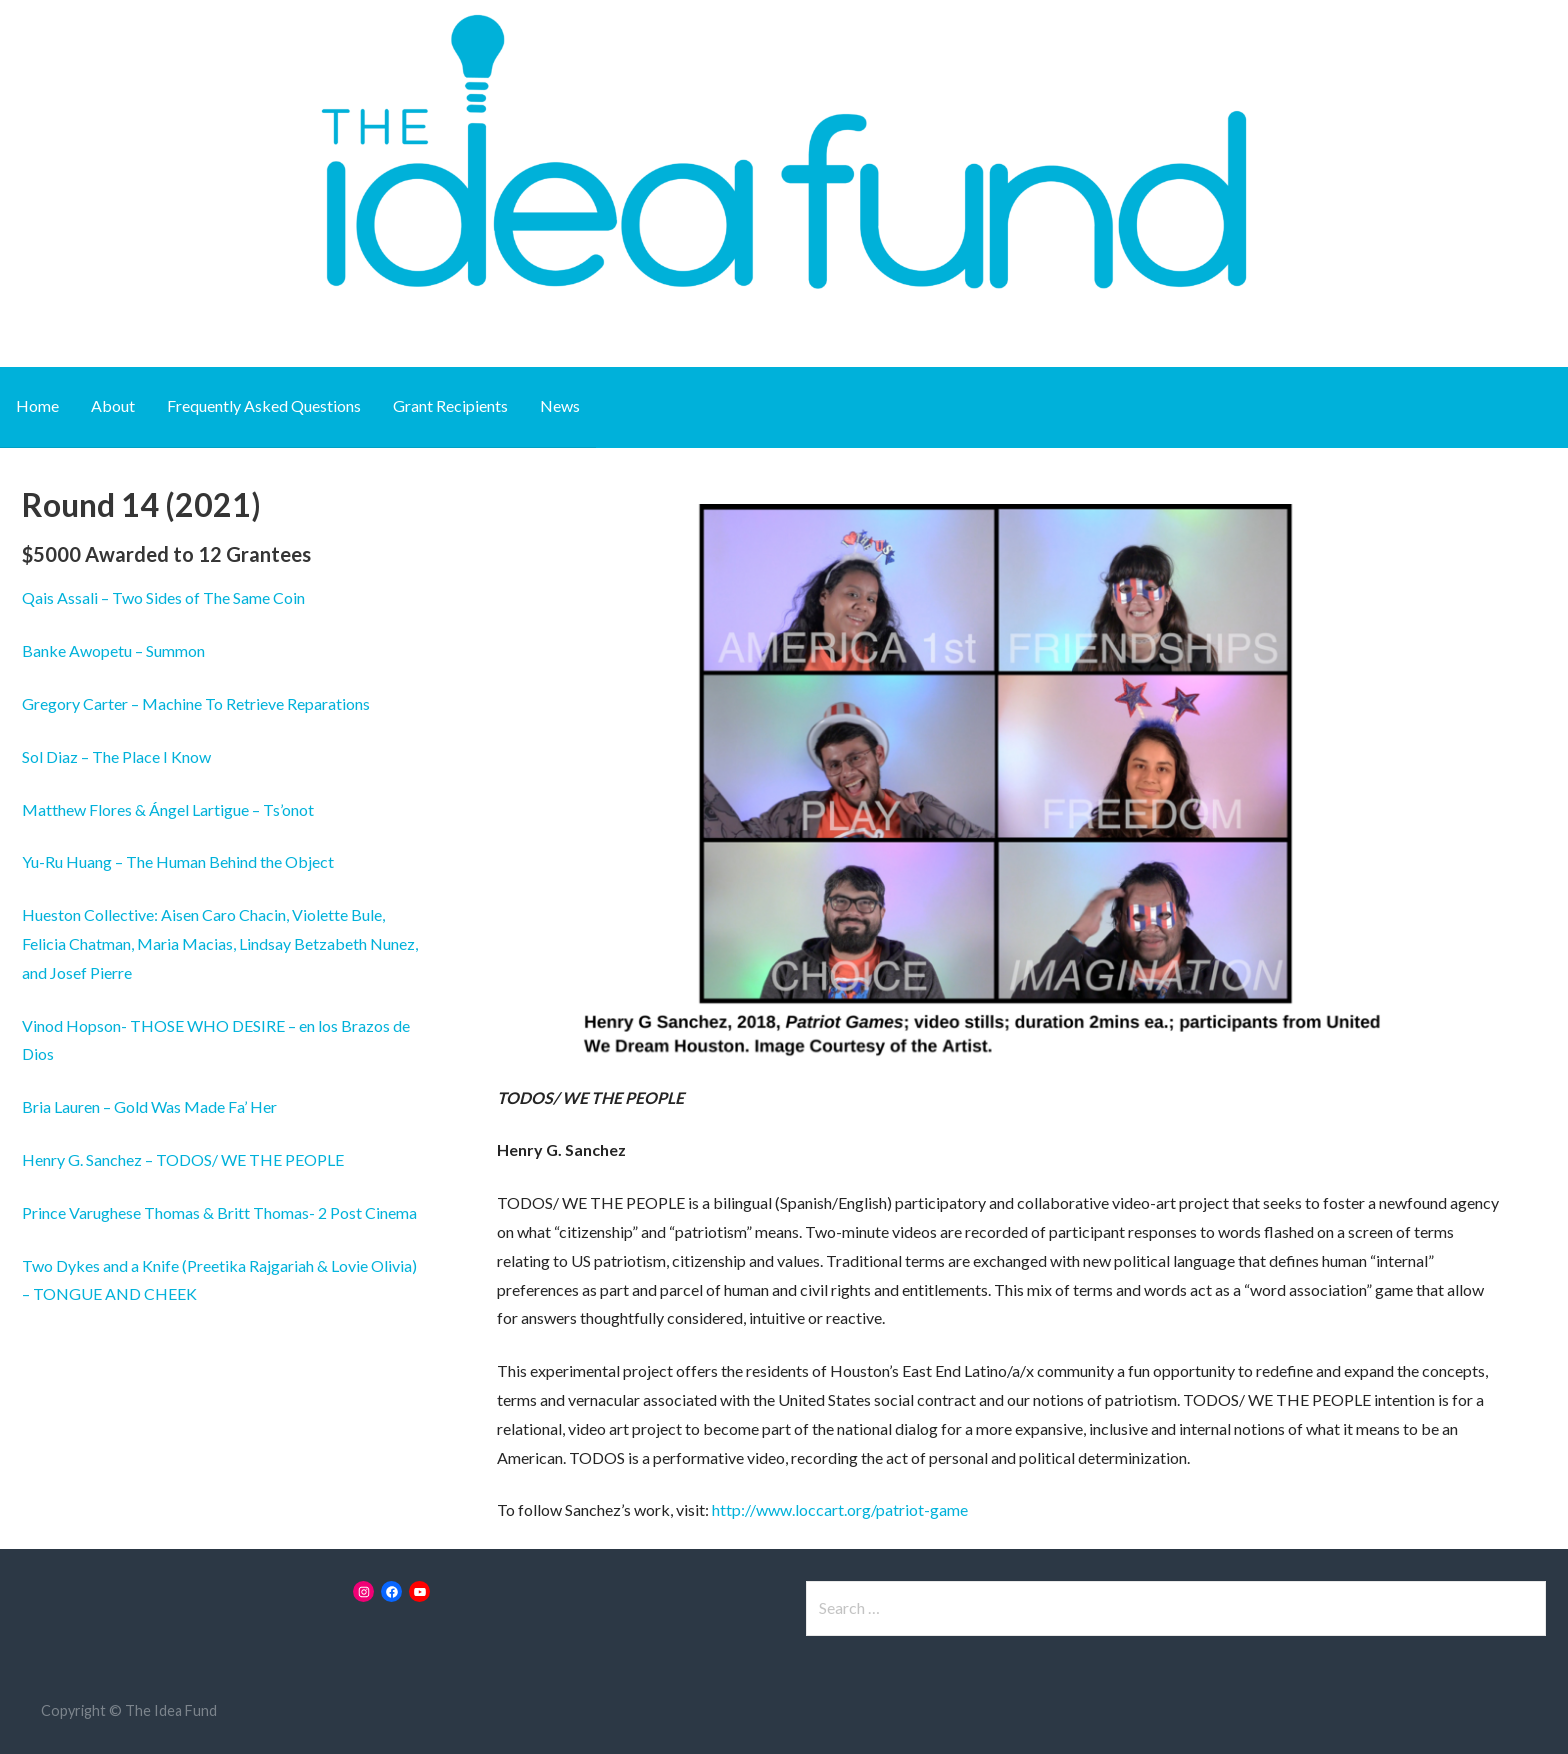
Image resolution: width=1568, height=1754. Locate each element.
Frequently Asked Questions (264, 405)
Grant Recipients (450, 405)
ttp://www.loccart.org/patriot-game (844, 1509)
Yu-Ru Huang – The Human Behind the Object (178, 861)
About (113, 405)
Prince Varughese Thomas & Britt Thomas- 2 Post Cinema (219, 1212)
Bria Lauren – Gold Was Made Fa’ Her (149, 1106)
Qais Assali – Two (84, 597)
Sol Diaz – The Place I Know (116, 756)
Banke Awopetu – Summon (113, 650)
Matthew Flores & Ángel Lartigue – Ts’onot (168, 809)
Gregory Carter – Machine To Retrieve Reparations (196, 703)
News (560, 405)
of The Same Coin (243, 597)
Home (37, 405)
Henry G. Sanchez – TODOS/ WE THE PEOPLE (183, 1159)
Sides (164, 597)
